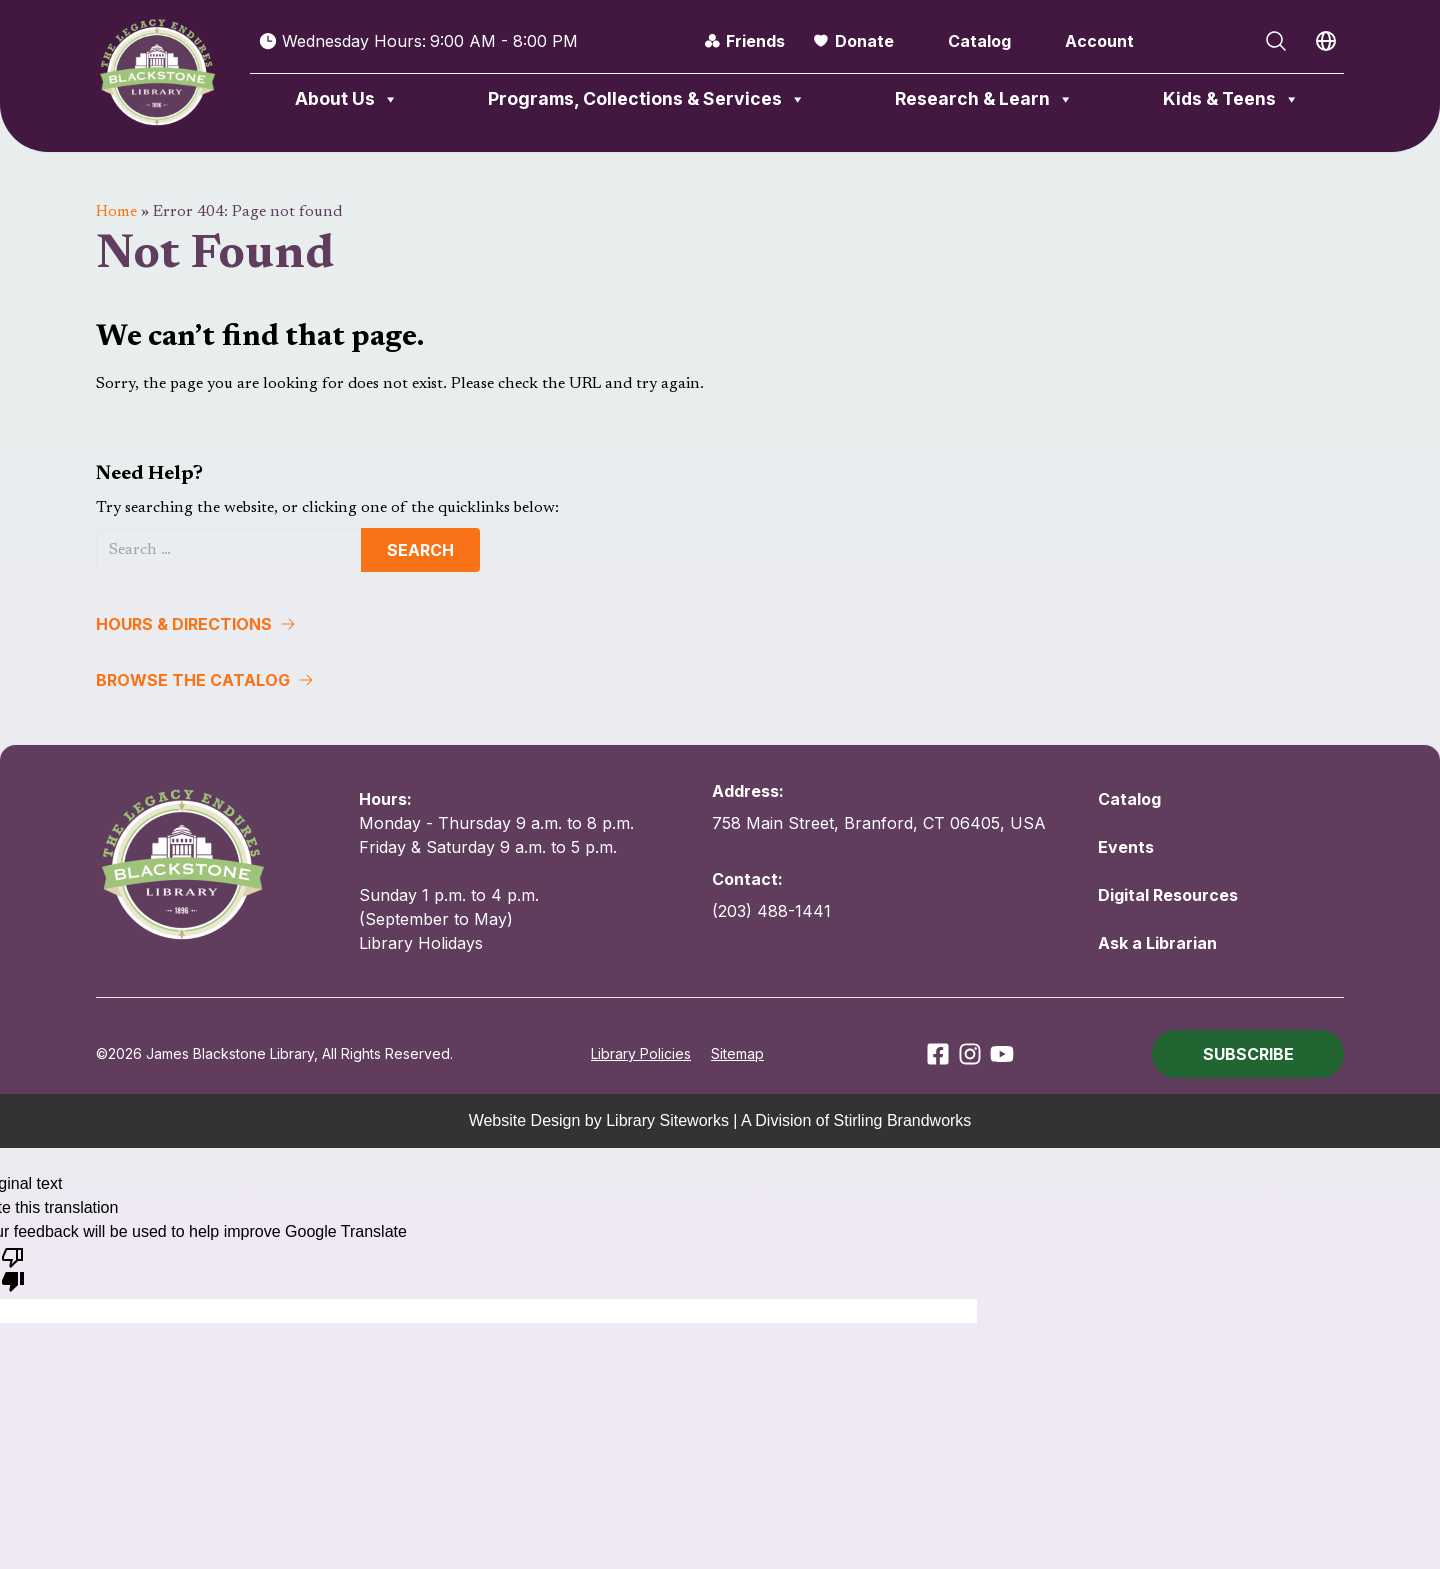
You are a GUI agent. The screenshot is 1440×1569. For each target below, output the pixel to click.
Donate (864, 41)
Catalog (979, 41)
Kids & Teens (1231, 99)
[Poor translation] (13, 1268)
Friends (755, 41)
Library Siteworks (667, 1120)
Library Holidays (421, 943)
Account (1099, 41)
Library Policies (641, 1053)
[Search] (229, 550)
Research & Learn (984, 99)
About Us (347, 99)
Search (420, 550)
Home (116, 212)
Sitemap (737, 1053)
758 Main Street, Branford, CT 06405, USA (879, 823)
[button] (720, 624)
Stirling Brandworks (903, 1120)
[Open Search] (1276, 41)
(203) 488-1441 (771, 911)
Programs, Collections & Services (647, 99)
